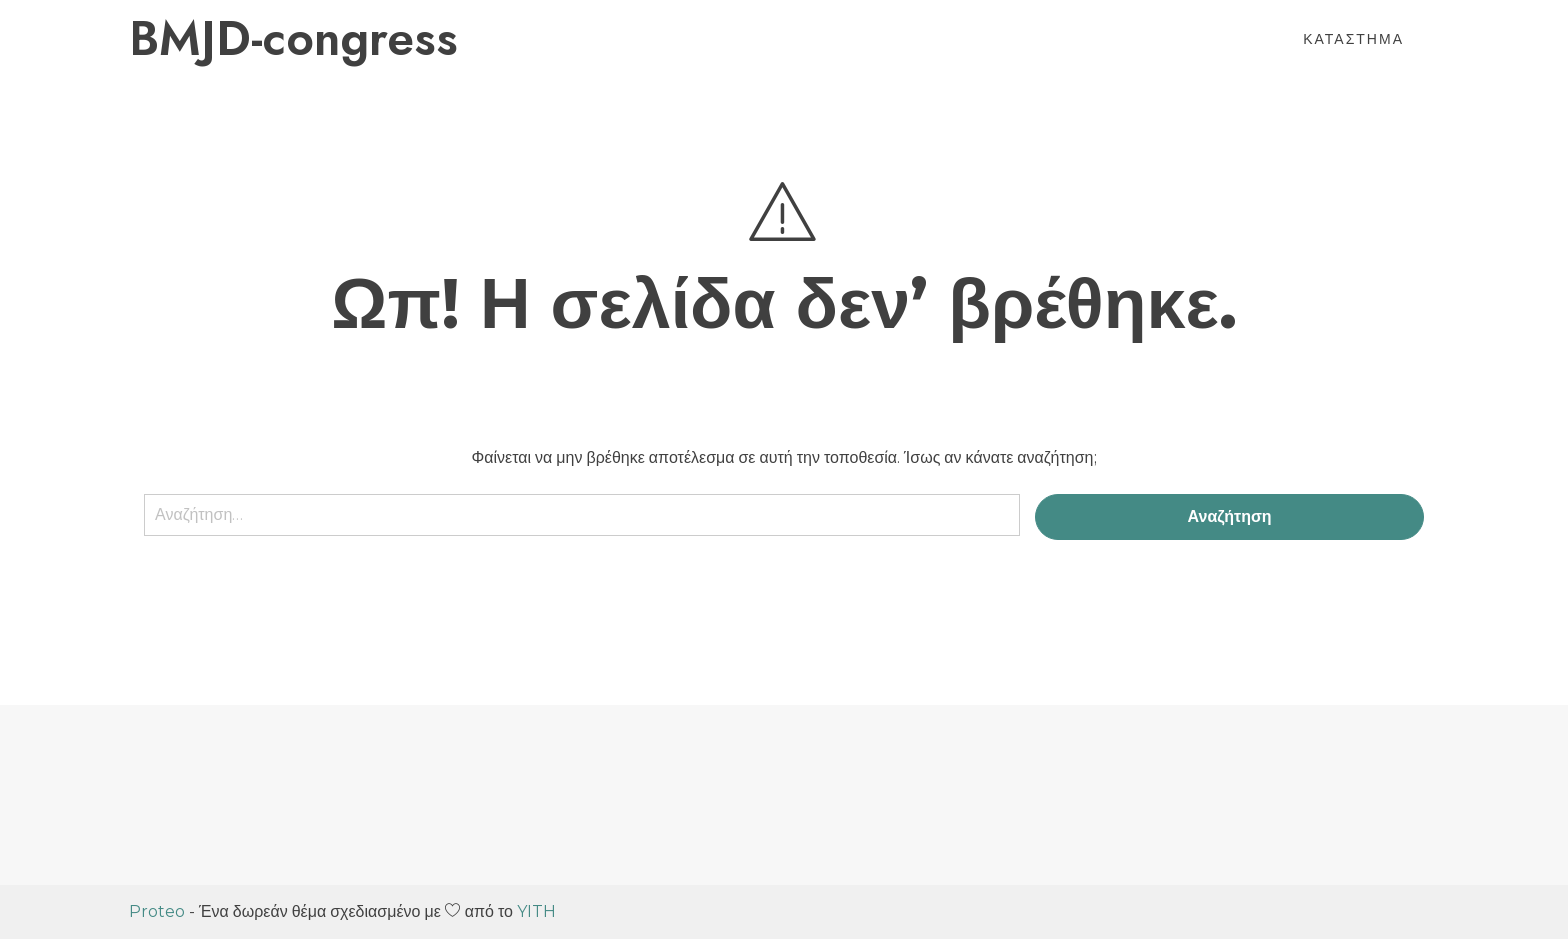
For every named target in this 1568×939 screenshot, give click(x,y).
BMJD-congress (293, 39)
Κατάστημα (1353, 39)
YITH (536, 911)
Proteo (157, 911)
